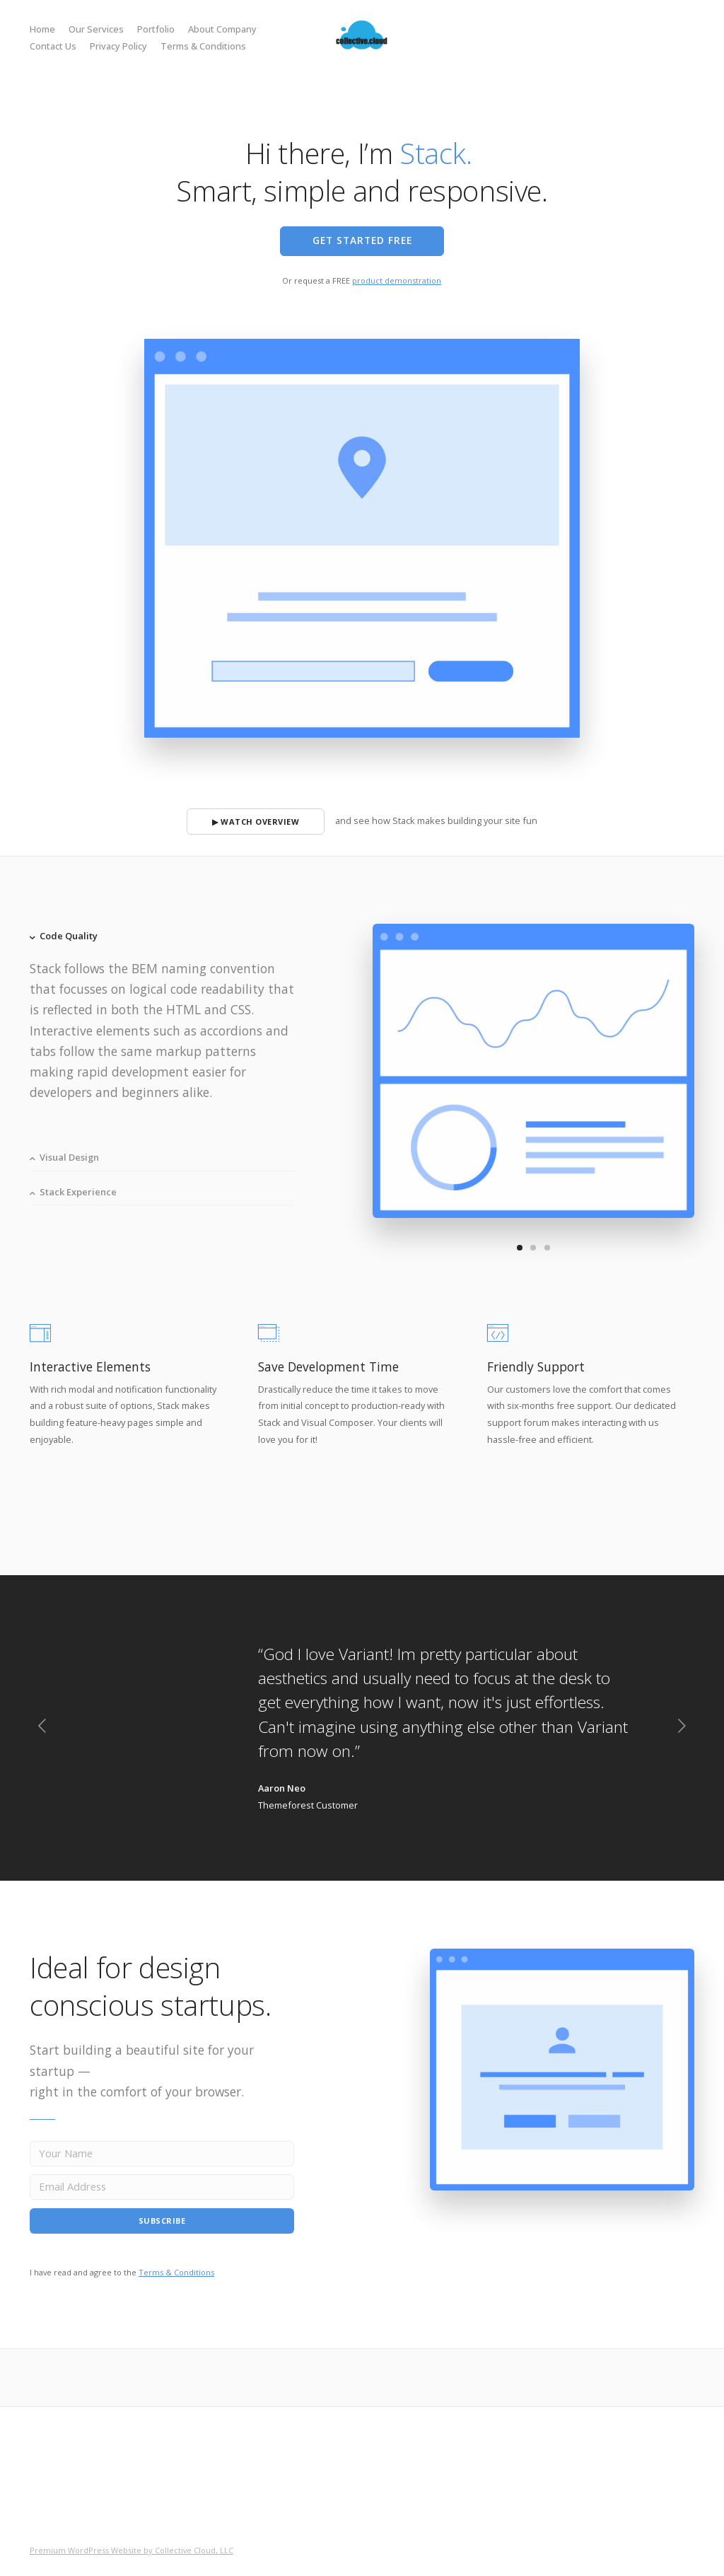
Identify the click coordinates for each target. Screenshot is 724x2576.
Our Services (96, 29)
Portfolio (156, 29)
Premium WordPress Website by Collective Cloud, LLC (131, 2550)
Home (42, 29)
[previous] (42, 1727)
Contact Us (53, 46)
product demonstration (396, 280)
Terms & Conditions (203, 46)
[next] (681, 1727)
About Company (222, 29)
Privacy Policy (118, 46)
